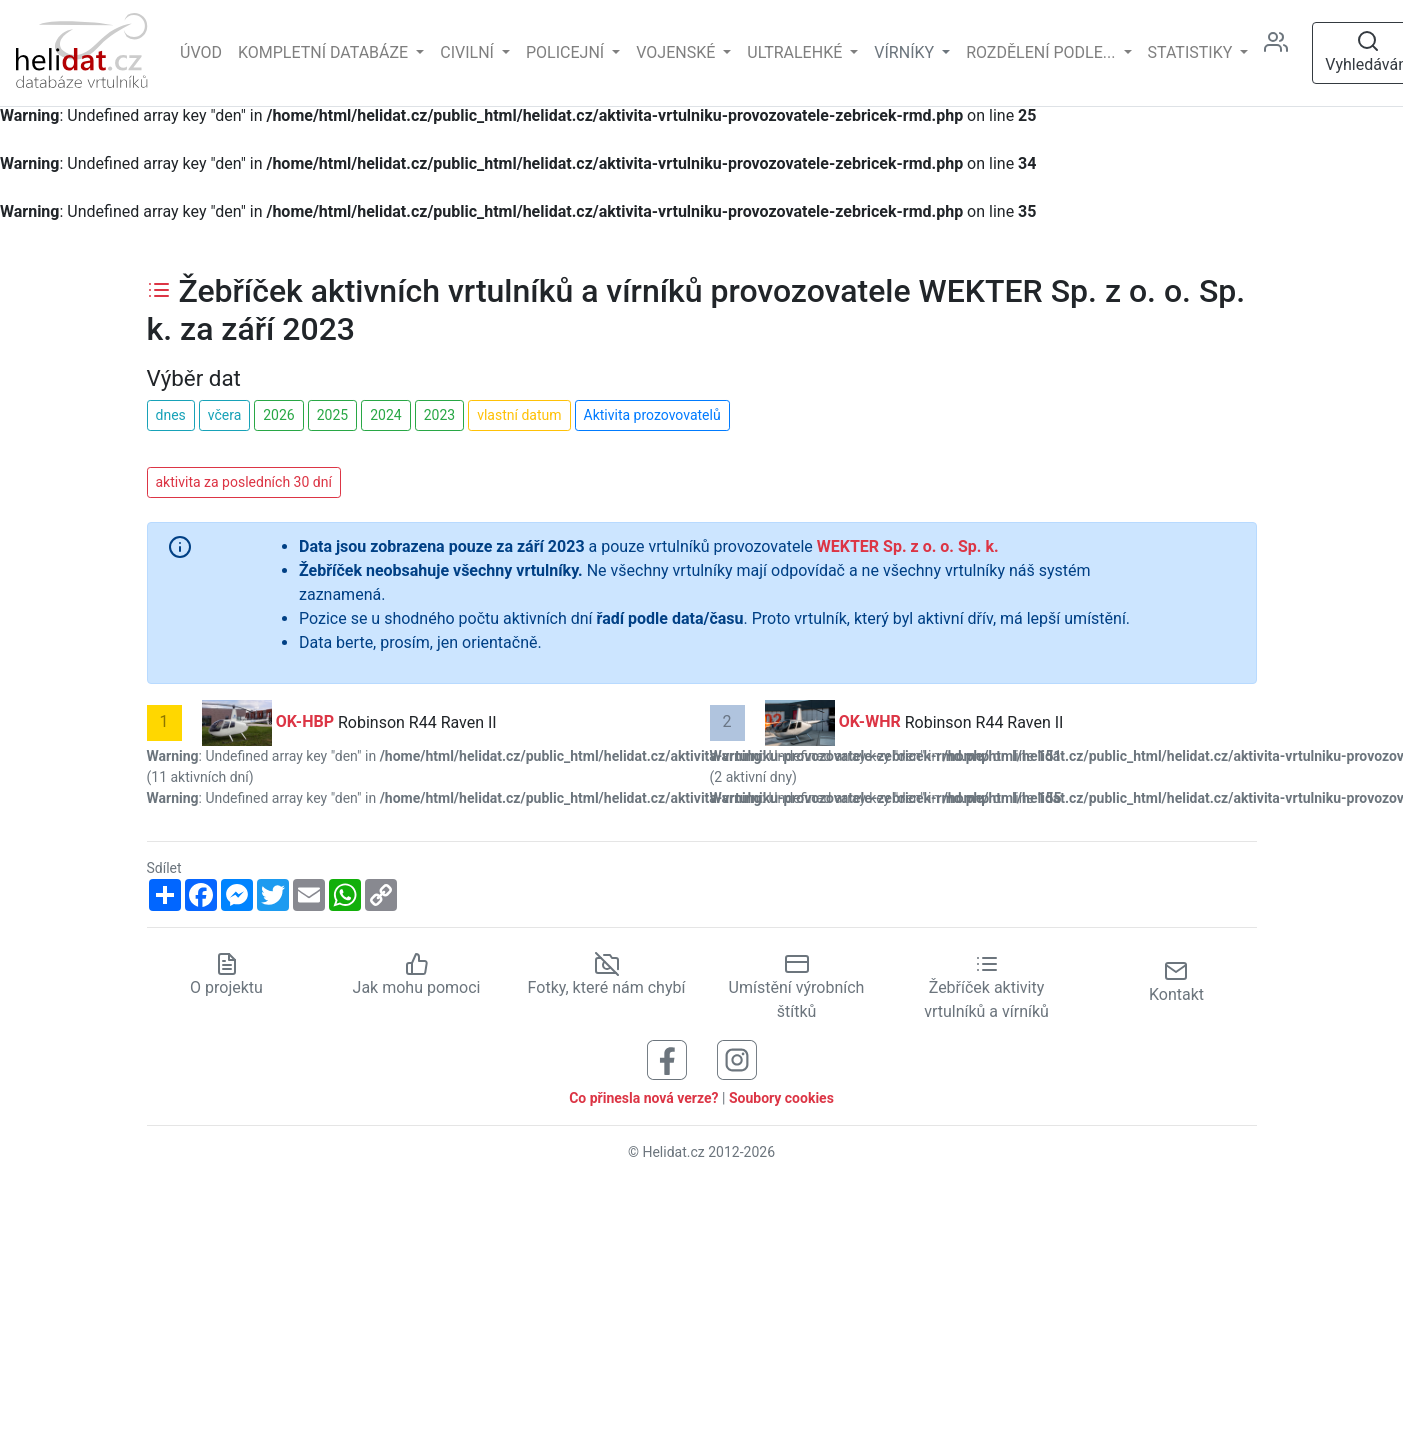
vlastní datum (519, 415)
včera (225, 415)
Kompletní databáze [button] (325, 52)
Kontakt (1176, 981)
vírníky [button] (906, 52)
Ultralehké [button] (796, 52)
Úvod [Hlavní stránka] (201, 52)
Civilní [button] (469, 52)
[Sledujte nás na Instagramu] (737, 1059)
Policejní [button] (567, 52)
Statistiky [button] (1192, 52)
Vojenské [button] (677, 52)
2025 (332, 415)
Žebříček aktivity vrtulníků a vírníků (986, 988)
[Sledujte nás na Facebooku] (667, 1059)
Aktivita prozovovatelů (652, 415)
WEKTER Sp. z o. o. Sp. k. (908, 546)
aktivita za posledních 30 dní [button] (244, 482)
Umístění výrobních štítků (797, 988)
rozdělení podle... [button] (1042, 52)
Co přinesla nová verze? (643, 1098)
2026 (278, 415)
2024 (385, 415)
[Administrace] (1284, 53)
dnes (171, 415)
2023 (439, 415)
